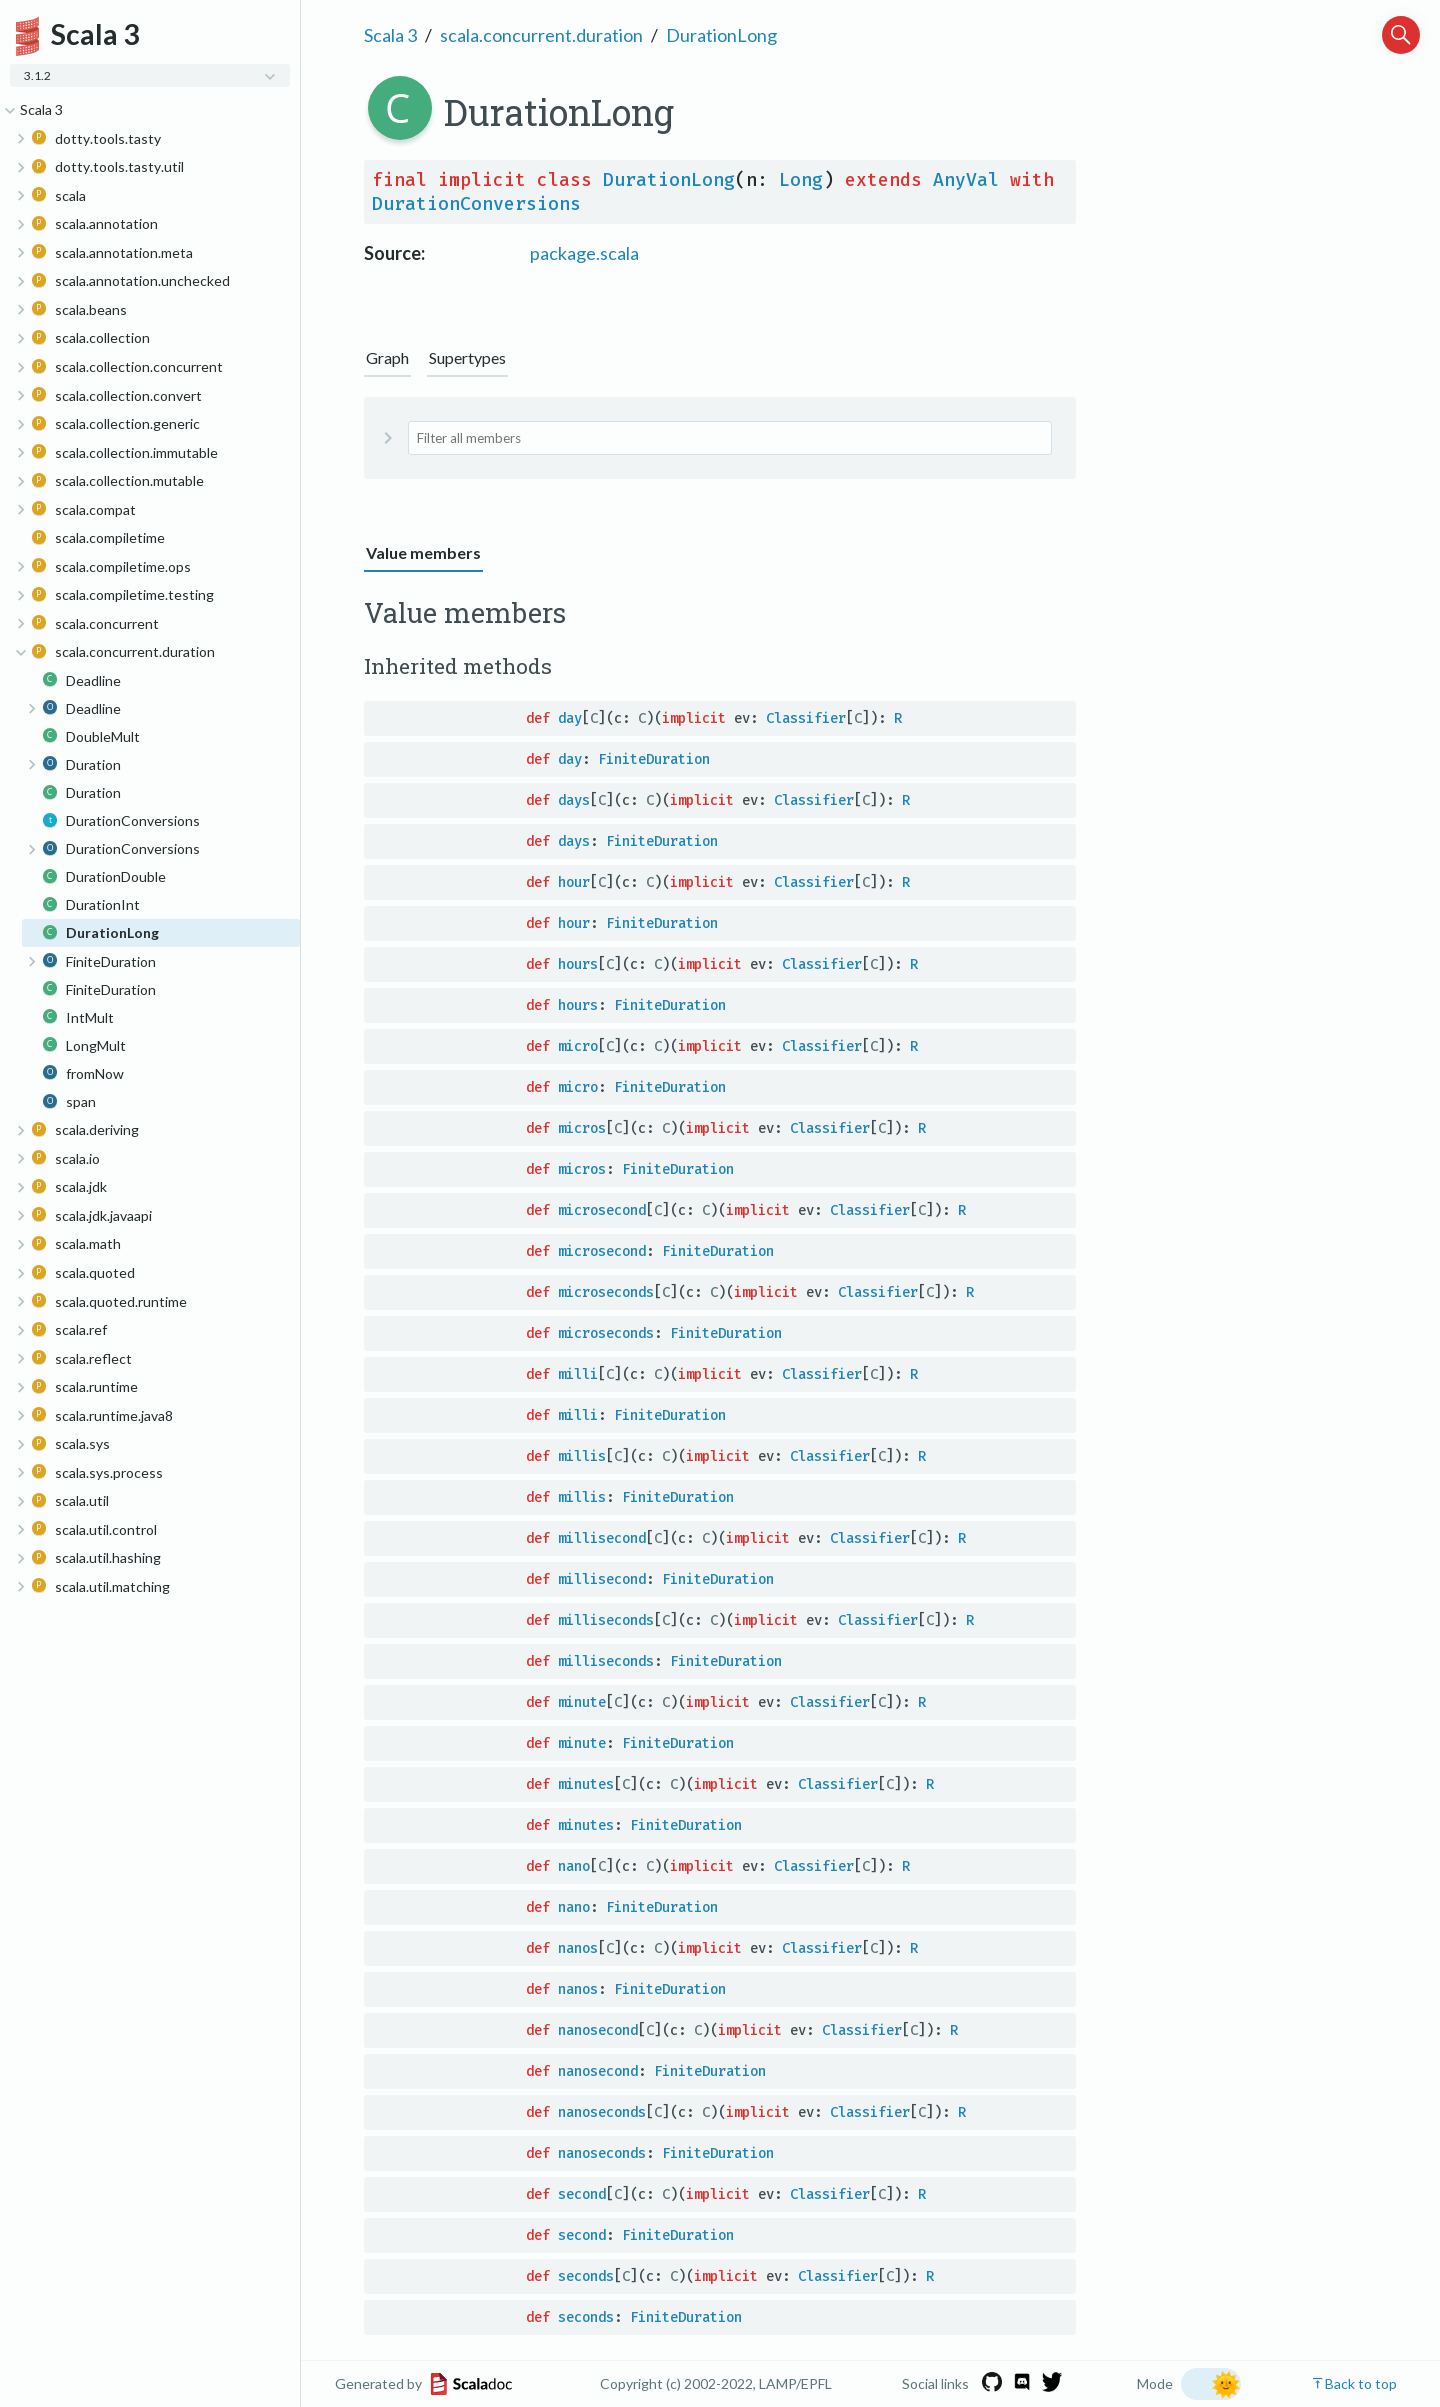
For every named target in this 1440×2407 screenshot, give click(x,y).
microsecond (602, 1210)
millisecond (602, 1538)
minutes (586, 1784)
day (570, 718)
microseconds (606, 1292)
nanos (578, 1948)
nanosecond (598, 2030)
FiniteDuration (654, 759)
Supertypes (467, 357)
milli (578, 1374)
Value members (423, 552)
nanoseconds (602, 2112)
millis (582, 1456)
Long (801, 180)
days (574, 800)
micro (578, 1046)
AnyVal (966, 180)
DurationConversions (476, 204)
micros (582, 1128)
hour (574, 882)
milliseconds (606, 1620)
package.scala (584, 253)
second (582, 2194)
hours (578, 964)
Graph (387, 357)
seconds (586, 2276)
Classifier (806, 718)
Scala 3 (390, 35)
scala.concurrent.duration (541, 35)
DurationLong (721, 35)
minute (582, 1702)
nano (574, 1866)
